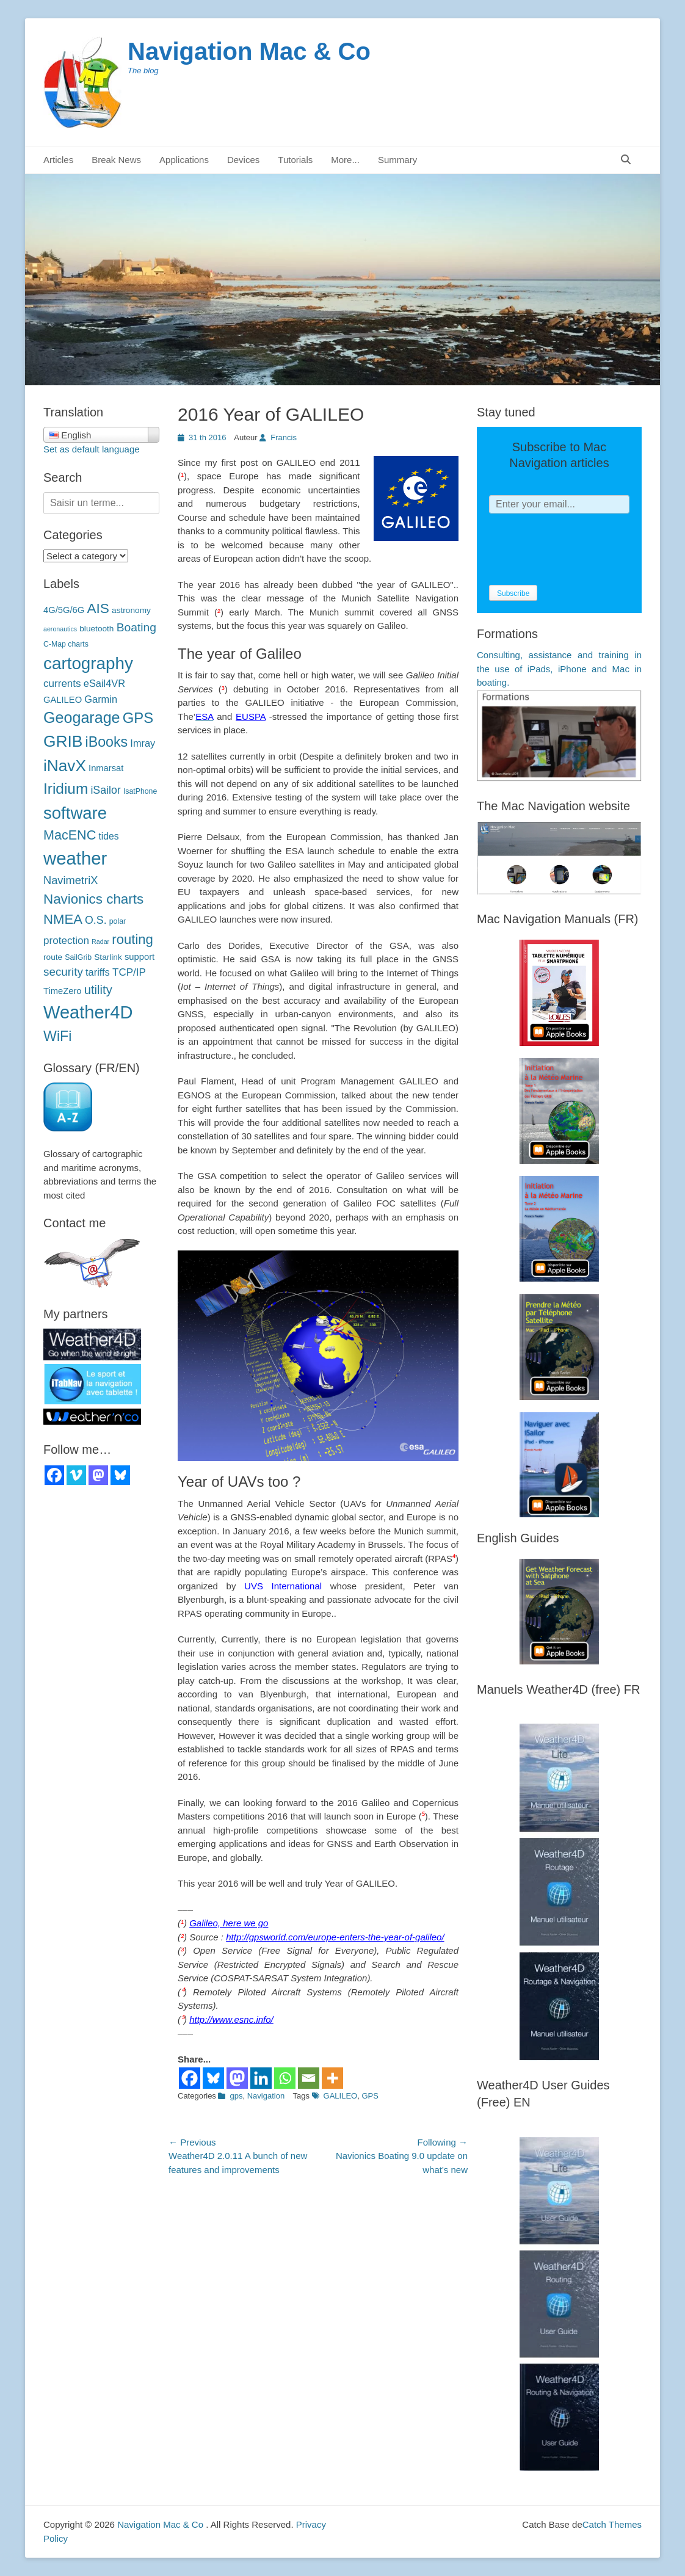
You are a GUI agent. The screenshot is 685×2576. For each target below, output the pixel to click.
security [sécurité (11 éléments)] (63, 971)
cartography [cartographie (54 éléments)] (88, 663)
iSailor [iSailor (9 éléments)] (105, 790)
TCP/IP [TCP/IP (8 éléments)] (129, 972)
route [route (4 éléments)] (52, 957)
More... (345, 159)
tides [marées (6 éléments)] (108, 836)
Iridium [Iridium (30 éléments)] (65, 788)
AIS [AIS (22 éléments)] (98, 608)
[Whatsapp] (284, 2078)
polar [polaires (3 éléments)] (117, 921)
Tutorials (295, 159)
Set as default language (91, 449)
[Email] (308, 2078)
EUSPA (251, 716)
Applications (184, 159)
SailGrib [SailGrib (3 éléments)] (78, 957)
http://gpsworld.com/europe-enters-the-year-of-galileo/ (335, 1937)
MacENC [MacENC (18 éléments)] (69, 835)
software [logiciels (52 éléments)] (75, 813)
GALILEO (341, 2095)
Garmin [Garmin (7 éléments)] (100, 699)
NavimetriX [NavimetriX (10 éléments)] (70, 880)
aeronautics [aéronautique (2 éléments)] (60, 629)
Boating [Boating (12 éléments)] (136, 627)
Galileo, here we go (228, 1923)
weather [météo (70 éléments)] (75, 858)
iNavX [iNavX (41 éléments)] (64, 765)
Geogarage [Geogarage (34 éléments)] (81, 717)
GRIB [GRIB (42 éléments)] (62, 741)
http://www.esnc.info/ (231, 2019)
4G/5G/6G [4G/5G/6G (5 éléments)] (63, 610)
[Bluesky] (213, 2078)
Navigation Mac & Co (249, 51)
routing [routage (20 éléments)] (132, 939)
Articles (58, 159)
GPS (369, 2095)
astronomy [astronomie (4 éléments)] (131, 610)
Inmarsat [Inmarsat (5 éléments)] (106, 768)
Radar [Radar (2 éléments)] (100, 941)
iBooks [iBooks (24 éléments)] (106, 742)
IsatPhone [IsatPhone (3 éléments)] (140, 791)
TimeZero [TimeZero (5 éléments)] (62, 991)
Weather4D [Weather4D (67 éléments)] (87, 1012)
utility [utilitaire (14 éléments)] (98, 989)
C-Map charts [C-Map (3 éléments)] (66, 644)
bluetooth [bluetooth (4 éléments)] (96, 628)
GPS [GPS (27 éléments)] (138, 717)
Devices (243, 159)
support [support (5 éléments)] (139, 957)
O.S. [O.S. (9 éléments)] (96, 920)
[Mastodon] (237, 2078)
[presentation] (582, 549)
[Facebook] (189, 2078)
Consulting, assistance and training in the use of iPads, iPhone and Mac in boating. (559, 669)
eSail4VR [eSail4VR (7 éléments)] (104, 683)
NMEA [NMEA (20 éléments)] (62, 919)
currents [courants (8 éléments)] (62, 683)
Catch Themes (612, 2524)
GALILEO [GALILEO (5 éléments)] (62, 700)
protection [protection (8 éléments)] (66, 940)
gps (236, 2095)
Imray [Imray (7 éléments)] (142, 743)
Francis (283, 437)
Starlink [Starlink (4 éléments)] (108, 957)
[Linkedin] (261, 2078)
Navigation (266, 2095)
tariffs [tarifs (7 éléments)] (97, 972)
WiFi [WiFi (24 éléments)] (57, 1036)
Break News (116, 159)
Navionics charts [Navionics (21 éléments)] (93, 899)
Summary (397, 159)
